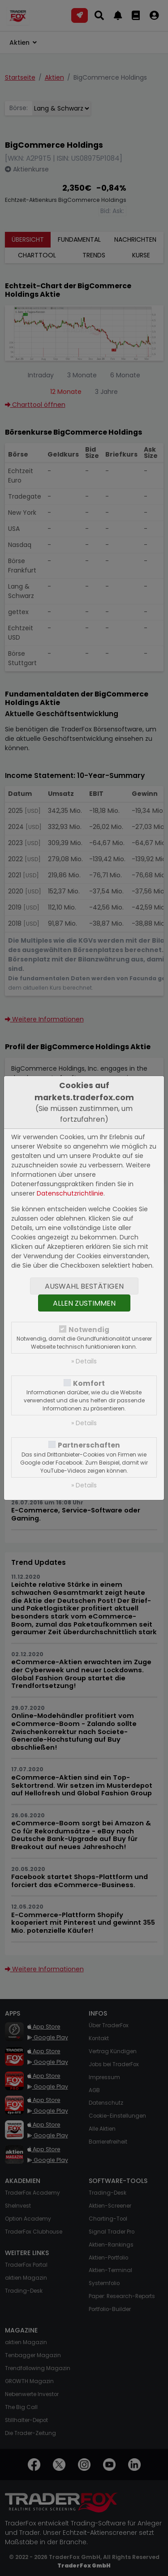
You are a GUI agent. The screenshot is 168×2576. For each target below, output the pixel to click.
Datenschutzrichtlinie (70, 1193)
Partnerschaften (89, 1445)
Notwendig (89, 1329)
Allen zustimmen (84, 1303)
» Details (84, 1361)
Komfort (89, 1383)
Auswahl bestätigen (84, 1286)
